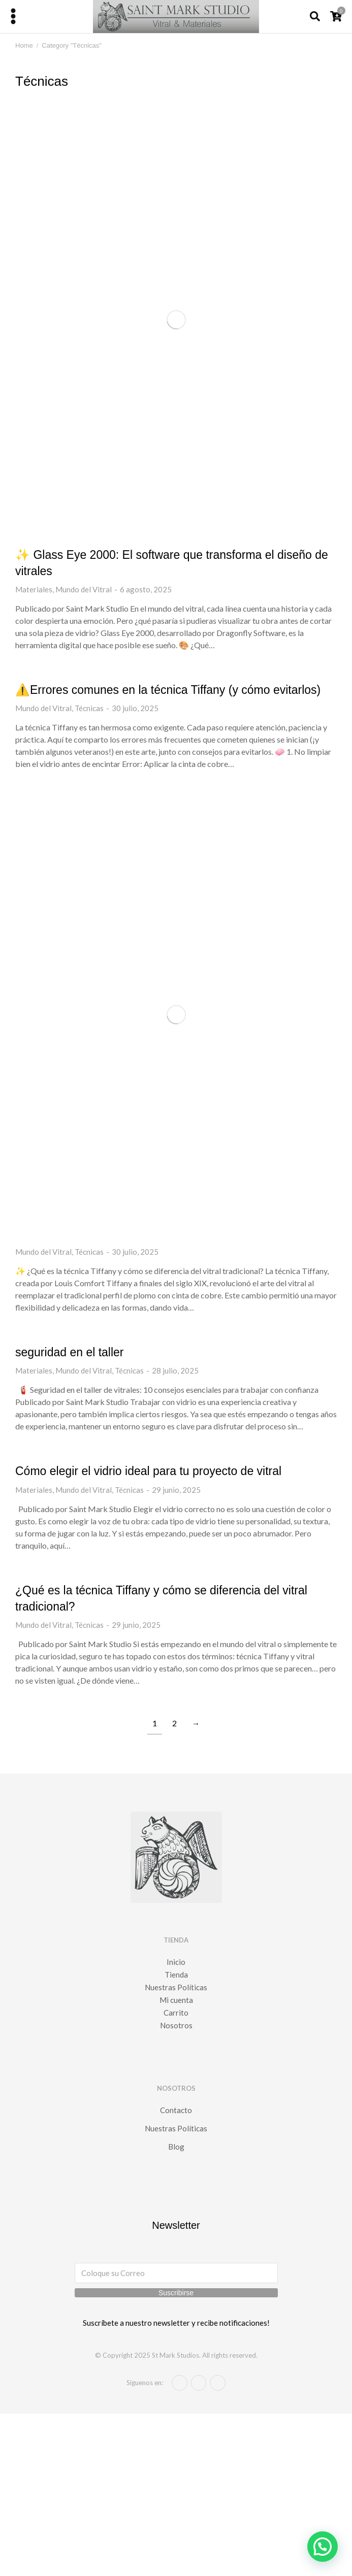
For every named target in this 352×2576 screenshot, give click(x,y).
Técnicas (89, 708)
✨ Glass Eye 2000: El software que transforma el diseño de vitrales (171, 563)
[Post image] (176, 320)
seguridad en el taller (69, 1352)
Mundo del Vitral (83, 589)
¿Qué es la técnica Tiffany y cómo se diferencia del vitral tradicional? (161, 1598)
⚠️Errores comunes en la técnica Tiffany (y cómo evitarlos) (168, 689)
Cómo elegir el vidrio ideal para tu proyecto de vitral (148, 1471)
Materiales (33, 589)
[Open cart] (336, 16)
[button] (322, 2546)
